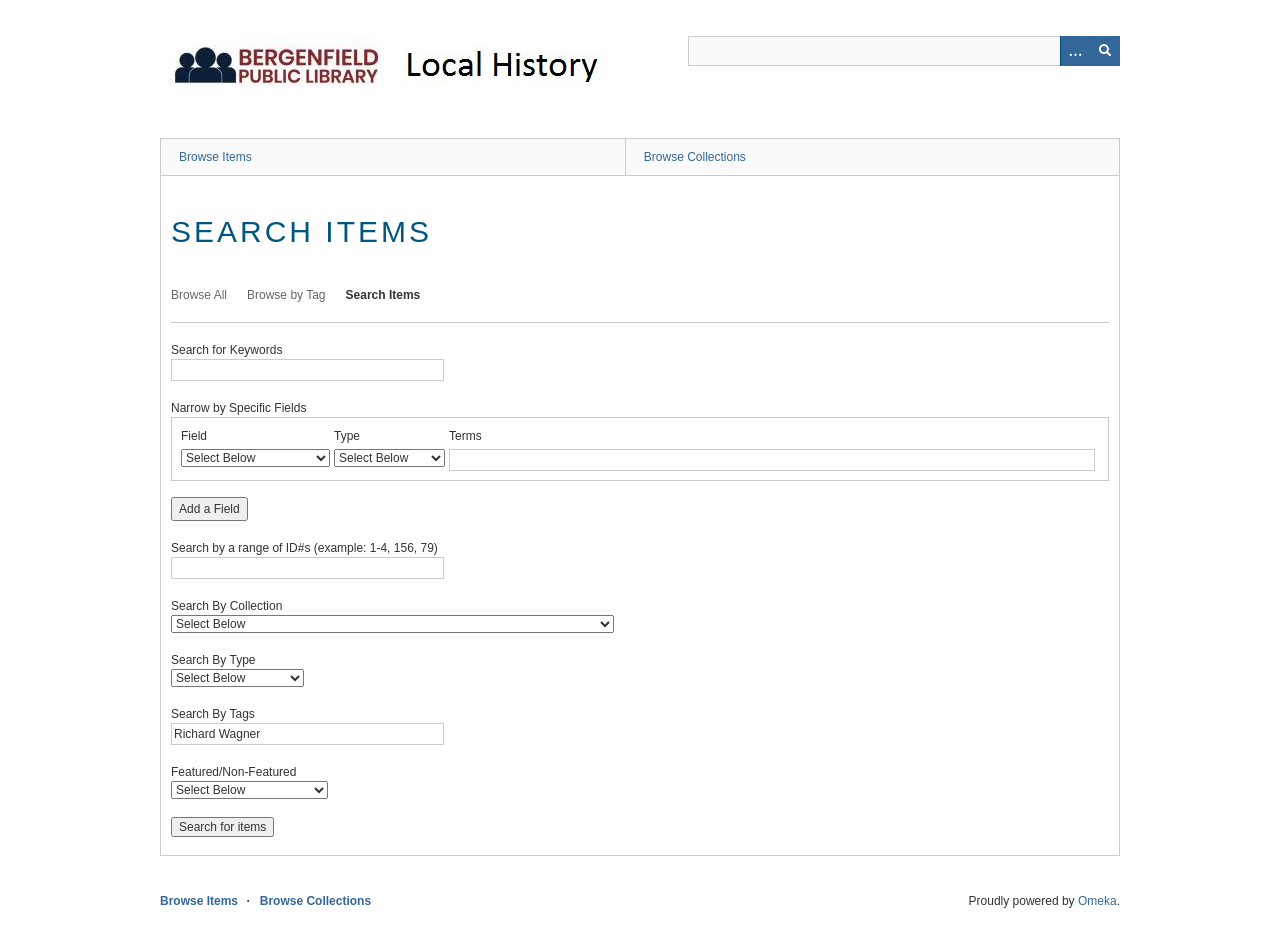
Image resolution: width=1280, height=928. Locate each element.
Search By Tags (213, 714)
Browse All (199, 295)
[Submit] (1105, 51)
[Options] (1075, 51)
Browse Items (215, 157)
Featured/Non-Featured (233, 772)
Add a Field (209, 509)
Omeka (1097, 901)
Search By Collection (226, 606)
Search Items (383, 295)
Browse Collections (695, 157)
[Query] (904, 51)
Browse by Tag (286, 295)
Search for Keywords (226, 350)
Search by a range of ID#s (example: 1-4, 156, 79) (304, 548)
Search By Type (213, 660)
